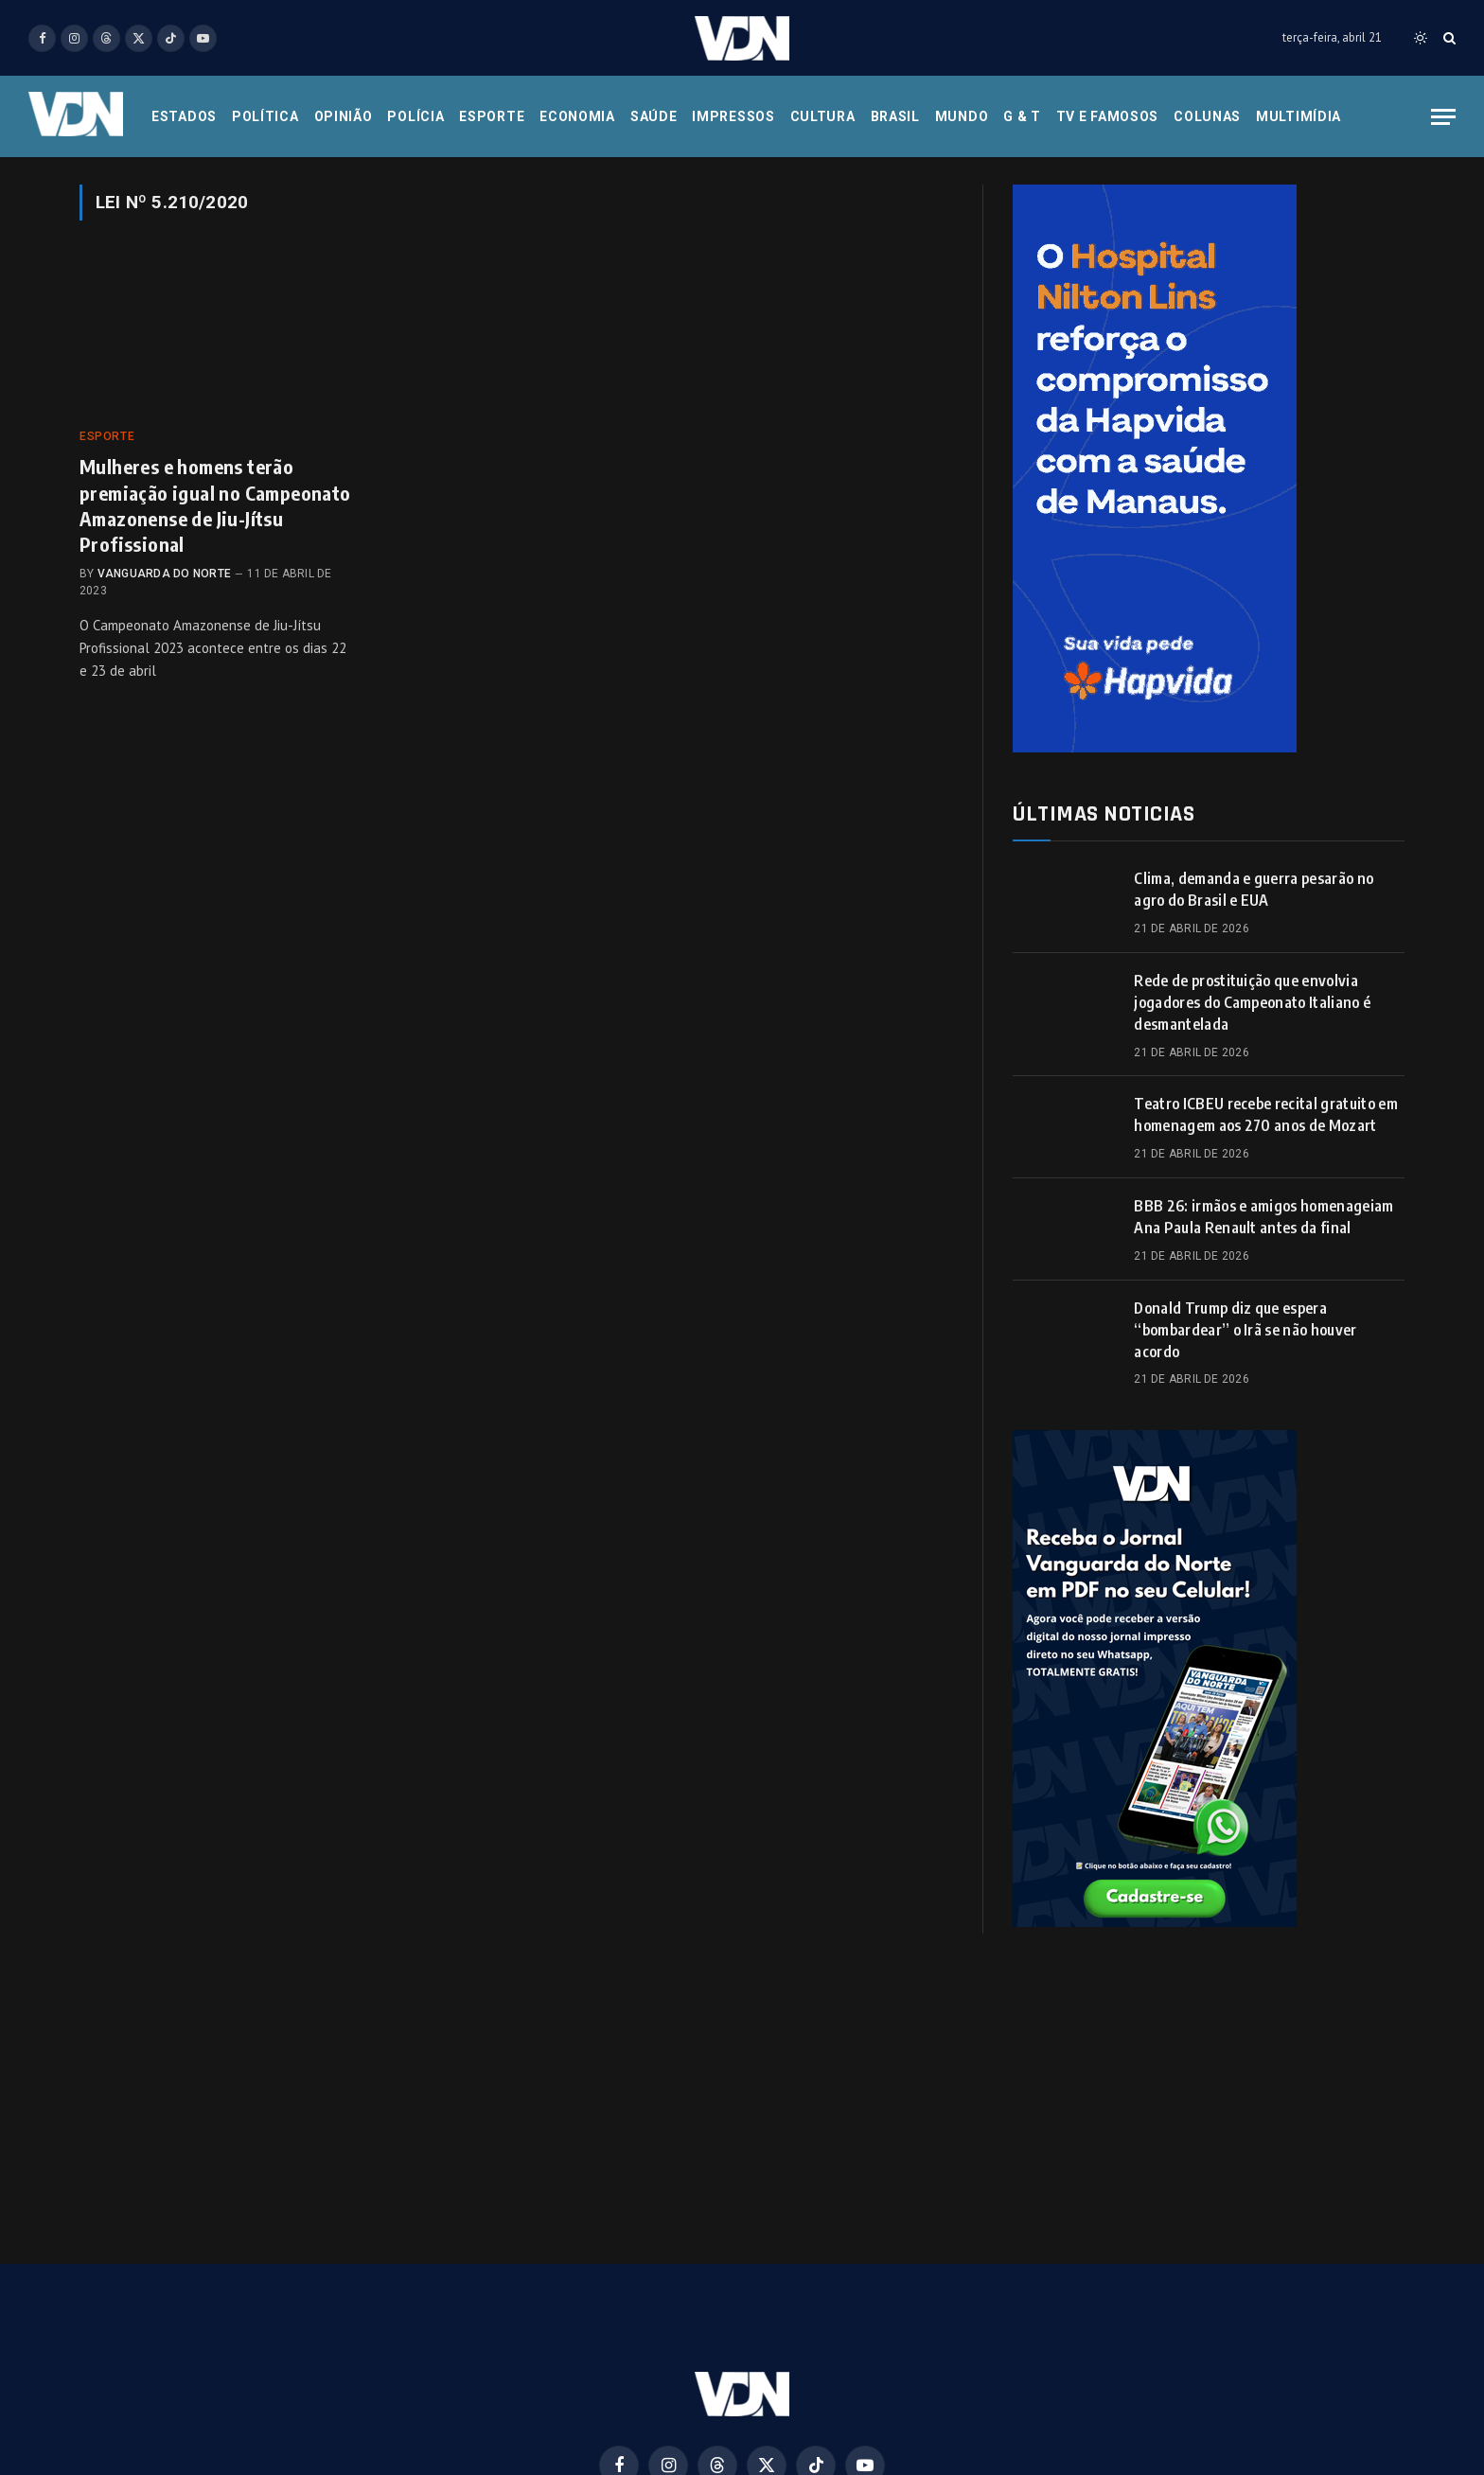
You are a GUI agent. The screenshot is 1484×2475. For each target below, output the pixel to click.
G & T (1022, 116)
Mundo (962, 116)
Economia (577, 116)
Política (265, 116)
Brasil (895, 116)
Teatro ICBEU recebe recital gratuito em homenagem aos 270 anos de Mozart (1265, 1114)
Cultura (823, 116)
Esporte (491, 116)
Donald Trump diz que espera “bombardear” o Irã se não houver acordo (1245, 1330)
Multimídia (1298, 116)
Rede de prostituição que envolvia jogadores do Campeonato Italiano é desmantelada (1252, 1002)
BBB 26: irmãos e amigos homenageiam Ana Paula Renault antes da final (1263, 1216)
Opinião (343, 116)
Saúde (654, 116)
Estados (184, 116)
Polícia (415, 116)
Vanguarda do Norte (164, 573)
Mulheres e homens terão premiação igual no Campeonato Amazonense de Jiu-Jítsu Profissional (215, 505)
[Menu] (1443, 117)
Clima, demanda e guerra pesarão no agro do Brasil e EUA (1253, 889)
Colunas (1207, 116)
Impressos (733, 116)
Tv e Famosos (1107, 116)
